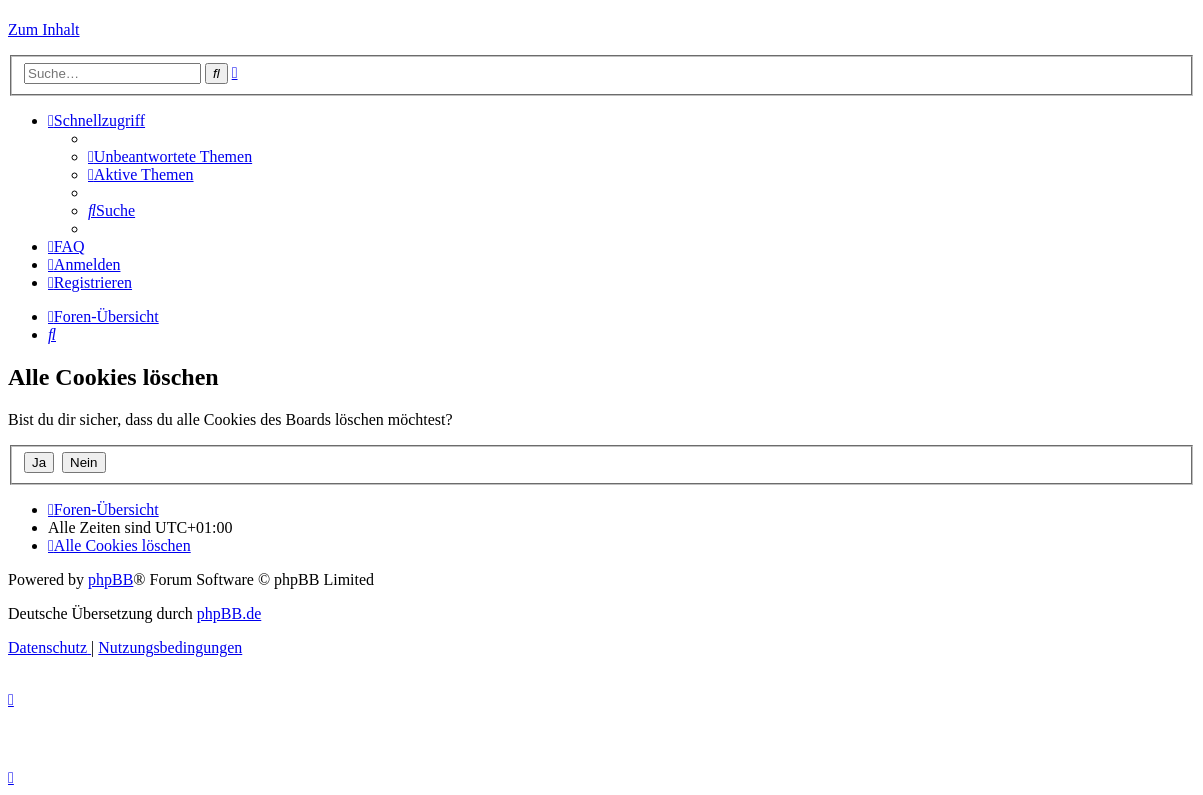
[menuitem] (170, 156)
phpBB (110, 579)
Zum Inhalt (44, 29)
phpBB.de (229, 613)
